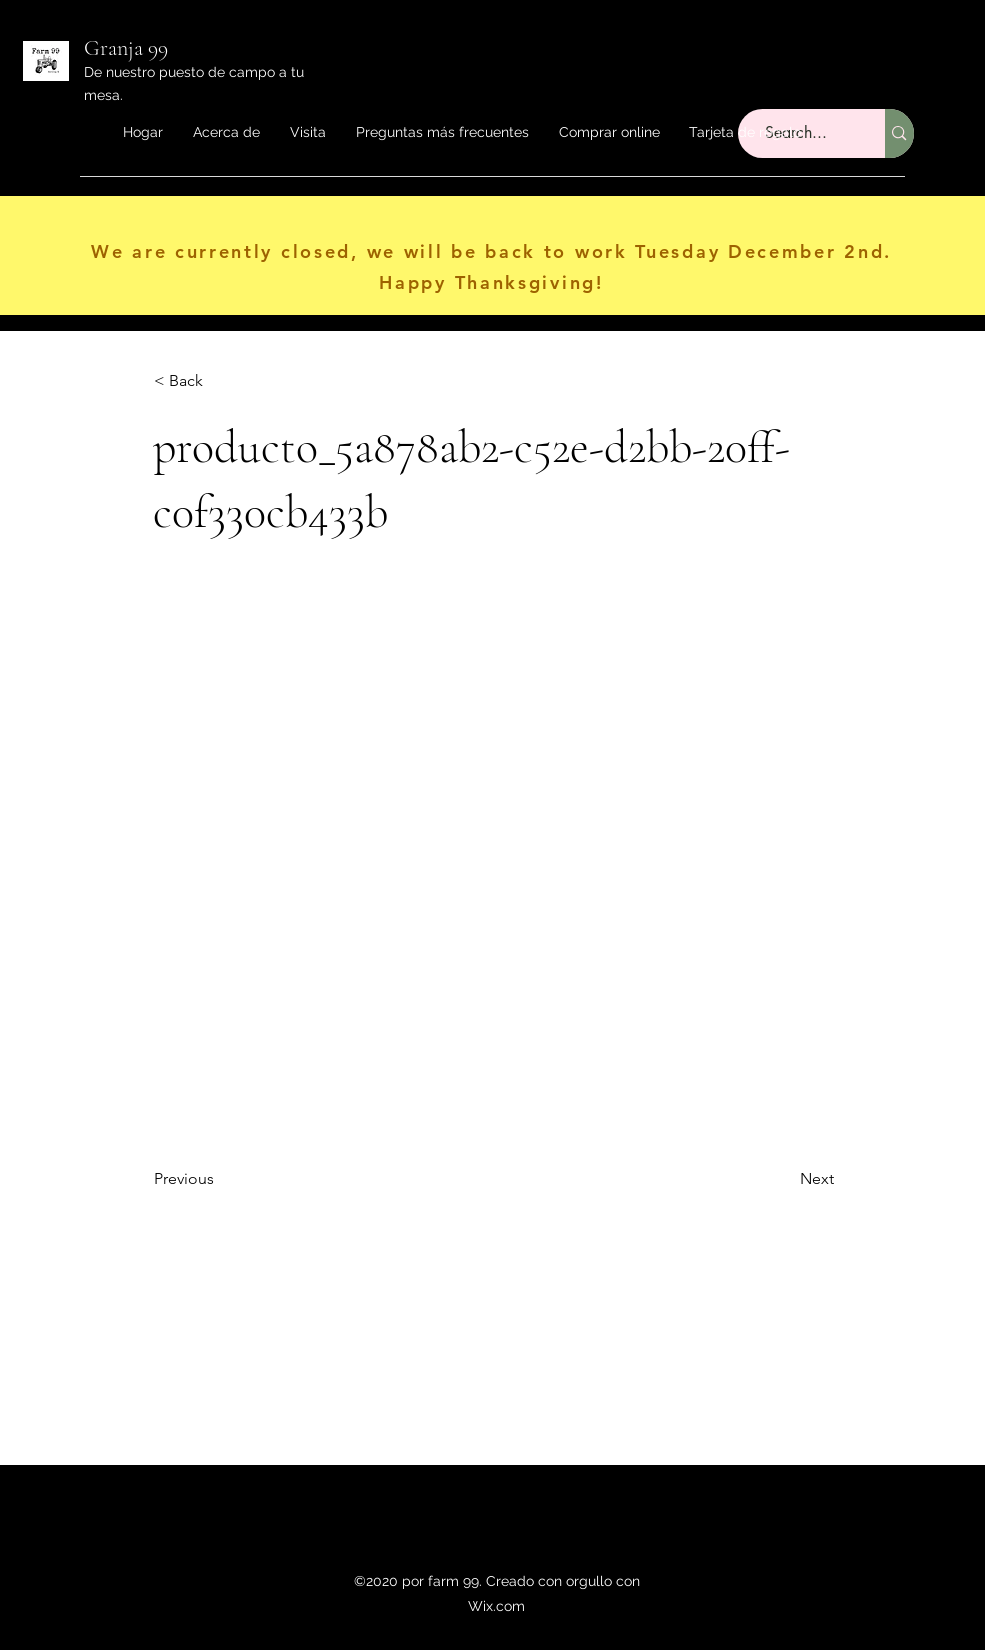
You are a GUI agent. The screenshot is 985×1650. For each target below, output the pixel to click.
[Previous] (220, 1179)
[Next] (784, 1179)
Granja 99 (126, 48)
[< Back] (220, 381)
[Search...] (899, 133)
